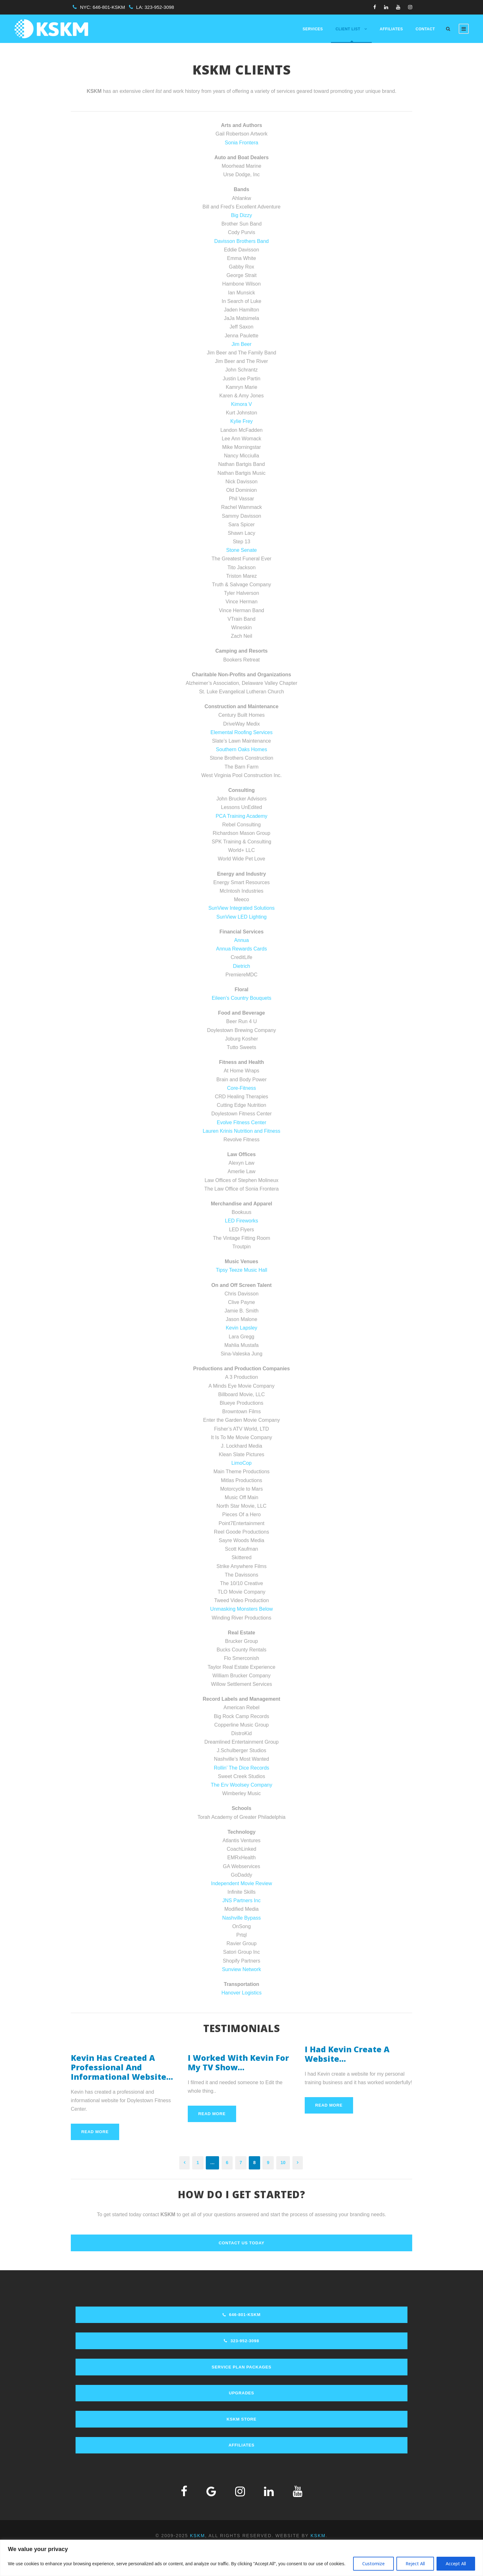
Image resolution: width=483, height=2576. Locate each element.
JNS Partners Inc (242, 1900)
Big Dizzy (241, 215)
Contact (425, 29)
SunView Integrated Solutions (241, 908)
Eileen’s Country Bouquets (241, 998)
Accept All (456, 2564)
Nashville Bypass (241, 1918)
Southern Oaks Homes (241, 749)
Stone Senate (241, 550)
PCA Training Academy (241, 816)
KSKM (197, 2535)
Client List (348, 29)
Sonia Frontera (241, 142)
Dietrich (241, 966)
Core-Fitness (241, 1088)
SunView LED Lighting (242, 917)
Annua (241, 940)
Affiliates (391, 29)
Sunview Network (241, 1969)
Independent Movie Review (241, 1883)
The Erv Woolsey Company (241, 1785)
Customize (373, 2564)
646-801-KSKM (109, 7)
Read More (95, 2131)
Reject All (415, 2564)
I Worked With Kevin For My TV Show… (238, 2062)
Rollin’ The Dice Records (241, 1768)
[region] (241, 2558)
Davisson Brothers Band (241, 241)
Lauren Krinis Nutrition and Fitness (241, 1131)
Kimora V (241, 404)
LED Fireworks (241, 1220)
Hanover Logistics (241, 1992)
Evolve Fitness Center (241, 1122)
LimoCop (241, 1463)
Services (313, 29)
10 (283, 2162)
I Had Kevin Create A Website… (347, 2054)
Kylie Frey (241, 421)
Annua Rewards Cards (241, 948)
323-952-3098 (159, 7)
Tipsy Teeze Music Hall (241, 1270)
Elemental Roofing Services (242, 732)
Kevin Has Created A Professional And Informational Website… (122, 2067)
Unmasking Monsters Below (241, 1609)
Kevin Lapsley (241, 1327)
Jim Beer (241, 344)
